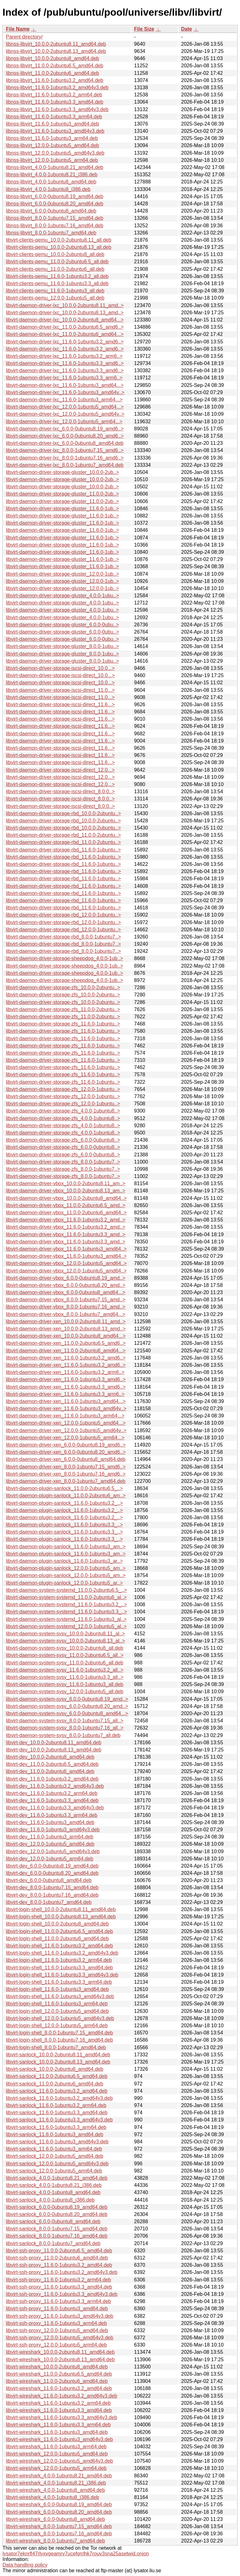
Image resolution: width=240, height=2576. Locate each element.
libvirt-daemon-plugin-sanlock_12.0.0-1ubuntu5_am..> (66, 1568)
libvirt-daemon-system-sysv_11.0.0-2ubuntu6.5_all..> (64, 1655)
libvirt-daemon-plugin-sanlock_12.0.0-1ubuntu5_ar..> (64, 1583)
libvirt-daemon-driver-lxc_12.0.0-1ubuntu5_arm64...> (64, 421)
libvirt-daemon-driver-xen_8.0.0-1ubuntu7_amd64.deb (65, 1481)
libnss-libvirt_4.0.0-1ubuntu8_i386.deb (48, 189)
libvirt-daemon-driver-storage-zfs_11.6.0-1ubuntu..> (63, 1023)
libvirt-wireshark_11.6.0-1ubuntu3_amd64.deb (57, 2432)
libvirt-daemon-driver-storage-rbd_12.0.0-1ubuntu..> (63, 915)
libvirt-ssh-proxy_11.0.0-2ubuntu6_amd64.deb (57, 2257)
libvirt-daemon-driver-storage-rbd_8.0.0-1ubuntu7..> (63, 936)
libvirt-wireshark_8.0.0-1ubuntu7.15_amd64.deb (59, 2526)
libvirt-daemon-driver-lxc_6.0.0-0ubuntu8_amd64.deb (64, 443)
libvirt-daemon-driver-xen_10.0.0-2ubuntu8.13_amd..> (66, 1328)
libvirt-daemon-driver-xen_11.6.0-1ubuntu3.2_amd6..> (66, 1357)
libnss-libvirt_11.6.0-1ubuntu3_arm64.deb (52, 138)
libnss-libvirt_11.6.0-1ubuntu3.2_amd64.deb (54, 80)
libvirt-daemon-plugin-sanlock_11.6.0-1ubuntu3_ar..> (64, 1561)
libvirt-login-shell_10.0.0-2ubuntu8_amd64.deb (57, 1923)
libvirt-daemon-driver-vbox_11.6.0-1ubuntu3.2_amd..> (65, 1219)
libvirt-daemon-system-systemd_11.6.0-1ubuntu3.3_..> (66, 1611)
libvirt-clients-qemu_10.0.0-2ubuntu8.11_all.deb (58, 240)
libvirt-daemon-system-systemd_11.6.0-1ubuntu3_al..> (66, 1619)
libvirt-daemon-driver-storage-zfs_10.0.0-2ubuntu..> (63, 987)
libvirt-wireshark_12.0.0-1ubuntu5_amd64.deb (57, 2453)
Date (186, 29)
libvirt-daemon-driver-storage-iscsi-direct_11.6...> (60, 704)
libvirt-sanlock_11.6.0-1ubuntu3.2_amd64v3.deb (59, 2098)
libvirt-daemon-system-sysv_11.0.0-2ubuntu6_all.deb (64, 1662)
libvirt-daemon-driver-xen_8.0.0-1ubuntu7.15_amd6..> (66, 1466)
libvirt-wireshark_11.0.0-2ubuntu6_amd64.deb (57, 2381)
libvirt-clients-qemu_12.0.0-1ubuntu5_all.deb (55, 298)
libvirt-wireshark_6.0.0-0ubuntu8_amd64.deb (55, 2519)
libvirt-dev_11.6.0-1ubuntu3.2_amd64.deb (52, 1779)
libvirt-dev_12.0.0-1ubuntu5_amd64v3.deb (53, 1851)
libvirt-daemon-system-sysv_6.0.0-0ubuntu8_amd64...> (67, 1713)
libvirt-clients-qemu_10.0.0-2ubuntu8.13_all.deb (58, 247)
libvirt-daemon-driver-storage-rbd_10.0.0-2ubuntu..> (63, 813)
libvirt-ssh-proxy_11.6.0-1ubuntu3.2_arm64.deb (58, 2279)
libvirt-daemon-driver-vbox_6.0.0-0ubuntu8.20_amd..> (65, 1285)
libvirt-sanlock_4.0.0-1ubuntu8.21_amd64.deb (57, 2178)
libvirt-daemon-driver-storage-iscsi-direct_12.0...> (60, 770)
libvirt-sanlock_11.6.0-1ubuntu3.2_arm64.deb (56, 2105)
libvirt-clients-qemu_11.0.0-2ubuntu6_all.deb (55, 269)
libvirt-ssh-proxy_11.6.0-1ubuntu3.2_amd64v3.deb (62, 2272)
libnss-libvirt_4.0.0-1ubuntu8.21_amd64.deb (54, 167)
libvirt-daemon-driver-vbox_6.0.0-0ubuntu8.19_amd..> (65, 1278)
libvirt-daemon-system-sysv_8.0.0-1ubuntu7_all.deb (63, 1735)
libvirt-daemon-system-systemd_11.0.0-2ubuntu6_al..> (66, 1597)
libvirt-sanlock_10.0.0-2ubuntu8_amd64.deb (54, 2069)
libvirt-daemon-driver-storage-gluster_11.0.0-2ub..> (62, 493)
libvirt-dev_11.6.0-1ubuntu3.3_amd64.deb (52, 1800)
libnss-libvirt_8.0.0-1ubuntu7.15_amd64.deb (54, 218)
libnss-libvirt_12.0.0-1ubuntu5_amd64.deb (52, 145)
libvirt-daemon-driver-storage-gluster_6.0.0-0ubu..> (62, 624)
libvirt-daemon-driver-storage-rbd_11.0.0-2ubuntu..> (63, 835)
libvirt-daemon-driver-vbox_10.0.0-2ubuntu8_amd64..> (66, 1198)
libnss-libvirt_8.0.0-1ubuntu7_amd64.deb (51, 232)
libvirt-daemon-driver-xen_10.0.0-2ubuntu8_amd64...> (66, 1336)
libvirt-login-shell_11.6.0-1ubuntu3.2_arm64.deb (59, 1960)
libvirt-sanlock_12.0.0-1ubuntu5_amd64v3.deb (57, 2163)
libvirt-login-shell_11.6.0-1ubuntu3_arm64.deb (57, 2003)
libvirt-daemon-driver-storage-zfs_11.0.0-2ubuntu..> (63, 1009)
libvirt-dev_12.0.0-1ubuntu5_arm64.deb (49, 1858)
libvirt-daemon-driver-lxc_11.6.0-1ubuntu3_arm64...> (64, 399)
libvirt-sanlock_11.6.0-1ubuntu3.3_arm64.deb (56, 2127)
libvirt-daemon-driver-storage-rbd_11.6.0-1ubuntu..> (63, 849)
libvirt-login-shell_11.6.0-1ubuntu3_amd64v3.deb (60, 1996)
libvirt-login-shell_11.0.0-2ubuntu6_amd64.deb (57, 1938)
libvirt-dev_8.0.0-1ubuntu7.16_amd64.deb (52, 1895)
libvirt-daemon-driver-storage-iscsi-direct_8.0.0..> (60, 791)
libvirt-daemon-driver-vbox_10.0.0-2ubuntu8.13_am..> (65, 1190)
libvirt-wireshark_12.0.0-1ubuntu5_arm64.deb (56, 2468)
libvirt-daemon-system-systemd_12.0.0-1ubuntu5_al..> (66, 1626)
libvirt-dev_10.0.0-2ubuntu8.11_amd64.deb (53, 1742)
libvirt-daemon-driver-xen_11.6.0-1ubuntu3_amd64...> (66, 1401)
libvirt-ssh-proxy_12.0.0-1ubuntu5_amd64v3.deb (59, 2337)
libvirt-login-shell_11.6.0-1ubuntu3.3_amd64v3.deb (62, 1974)
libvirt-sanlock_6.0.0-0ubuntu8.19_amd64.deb (57, 2207)
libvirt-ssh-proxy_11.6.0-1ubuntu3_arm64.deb (56, 2323)
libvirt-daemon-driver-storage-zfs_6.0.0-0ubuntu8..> (63, 1140)
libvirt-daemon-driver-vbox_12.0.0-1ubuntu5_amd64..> (66, 1263)
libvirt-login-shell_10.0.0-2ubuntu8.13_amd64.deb (61, 1916)
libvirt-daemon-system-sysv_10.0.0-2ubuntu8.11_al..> (65, 1633)
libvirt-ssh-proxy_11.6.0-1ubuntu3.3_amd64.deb (59, 2287)
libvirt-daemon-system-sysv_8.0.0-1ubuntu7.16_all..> (64, 1727)
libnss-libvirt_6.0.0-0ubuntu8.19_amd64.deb (54, 196)
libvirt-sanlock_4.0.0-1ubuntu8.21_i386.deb (54, 2185)
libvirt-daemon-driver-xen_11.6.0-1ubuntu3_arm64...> (65, 1415)
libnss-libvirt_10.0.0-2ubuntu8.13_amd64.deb (56, 51)
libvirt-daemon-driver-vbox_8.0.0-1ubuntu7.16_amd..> (65, 1306)
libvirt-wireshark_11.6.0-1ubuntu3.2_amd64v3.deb (61, 2396)
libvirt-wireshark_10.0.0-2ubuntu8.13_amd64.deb (60, 2359)
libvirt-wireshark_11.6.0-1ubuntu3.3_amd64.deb (59, 2410)
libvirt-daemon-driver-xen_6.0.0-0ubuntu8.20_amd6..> (66, 1452)
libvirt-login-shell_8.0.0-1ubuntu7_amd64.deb (56, 2047)
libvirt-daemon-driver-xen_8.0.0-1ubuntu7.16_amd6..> (66, 1474)
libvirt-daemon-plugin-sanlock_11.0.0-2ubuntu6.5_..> (64, 1488)
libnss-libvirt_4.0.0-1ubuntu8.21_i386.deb (52, 174)
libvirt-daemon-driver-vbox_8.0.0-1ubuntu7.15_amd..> (65, 1299)
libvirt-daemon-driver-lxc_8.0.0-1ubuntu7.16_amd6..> (65, 457)
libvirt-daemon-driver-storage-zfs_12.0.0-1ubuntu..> (63, 1089)
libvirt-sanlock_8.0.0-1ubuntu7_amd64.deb (53, 2243)
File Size (144, 29)
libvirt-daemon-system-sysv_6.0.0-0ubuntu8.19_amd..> (67, 1699)
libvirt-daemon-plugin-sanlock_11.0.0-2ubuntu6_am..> (66, 1495)
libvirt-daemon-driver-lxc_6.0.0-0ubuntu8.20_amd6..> (65, 436)
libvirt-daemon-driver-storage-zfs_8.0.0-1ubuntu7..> (63, 1162)
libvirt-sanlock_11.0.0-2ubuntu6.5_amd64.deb (57, 2076)
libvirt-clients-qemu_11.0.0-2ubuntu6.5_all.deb (57, 261)
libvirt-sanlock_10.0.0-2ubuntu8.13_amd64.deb (58, 2061)
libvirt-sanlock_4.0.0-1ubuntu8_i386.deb (50, 2200)
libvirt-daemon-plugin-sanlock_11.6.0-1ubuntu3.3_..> (64, 1524)
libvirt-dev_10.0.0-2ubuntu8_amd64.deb (50, 1757)
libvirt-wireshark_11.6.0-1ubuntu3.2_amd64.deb (59, 2388)
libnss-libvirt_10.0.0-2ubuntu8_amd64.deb (52, 58)
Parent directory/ (24, 36)
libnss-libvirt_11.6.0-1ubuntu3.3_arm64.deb (54, 116)
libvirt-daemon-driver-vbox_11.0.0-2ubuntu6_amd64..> (66, 1212)
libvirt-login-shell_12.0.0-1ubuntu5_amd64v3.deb (60, 2018)
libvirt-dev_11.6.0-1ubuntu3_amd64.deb (50, 1822)
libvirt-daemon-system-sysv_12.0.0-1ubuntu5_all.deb (64, 1691)
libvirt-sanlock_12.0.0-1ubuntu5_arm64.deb (54, 2170)
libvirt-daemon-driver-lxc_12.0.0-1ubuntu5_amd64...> (65, 406)
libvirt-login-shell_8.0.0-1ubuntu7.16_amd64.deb (59, 2040)
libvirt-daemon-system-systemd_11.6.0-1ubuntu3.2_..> (66, 1604)
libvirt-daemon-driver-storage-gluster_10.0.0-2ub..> (62, 472)
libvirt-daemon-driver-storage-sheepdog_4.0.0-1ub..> (64, 958)
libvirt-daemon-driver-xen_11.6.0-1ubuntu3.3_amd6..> (66, 1379)
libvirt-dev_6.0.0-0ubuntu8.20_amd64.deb (52, 1873)
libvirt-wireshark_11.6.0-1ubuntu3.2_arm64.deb (58, 2403)
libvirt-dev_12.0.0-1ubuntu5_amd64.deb (50, 1844)
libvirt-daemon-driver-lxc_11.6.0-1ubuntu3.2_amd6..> (65, 341)
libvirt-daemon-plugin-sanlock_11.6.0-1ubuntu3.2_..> (64, 1503)
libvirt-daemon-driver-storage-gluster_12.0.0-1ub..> (62, 574)
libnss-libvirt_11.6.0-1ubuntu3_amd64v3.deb (55, 131)
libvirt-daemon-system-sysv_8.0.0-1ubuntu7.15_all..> (64, 1720)
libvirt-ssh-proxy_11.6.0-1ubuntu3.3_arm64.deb (58, 2301)
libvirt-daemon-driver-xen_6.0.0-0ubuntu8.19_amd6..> (66, 1444)
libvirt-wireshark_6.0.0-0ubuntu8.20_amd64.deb (59, 2512)
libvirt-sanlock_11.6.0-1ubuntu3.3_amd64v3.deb (59, 2119)
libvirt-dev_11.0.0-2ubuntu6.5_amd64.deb (52, 1764)
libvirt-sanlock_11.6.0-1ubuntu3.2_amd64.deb (57, 2091)
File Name (18, 29)
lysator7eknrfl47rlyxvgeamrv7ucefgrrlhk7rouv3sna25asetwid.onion (75, 2553)
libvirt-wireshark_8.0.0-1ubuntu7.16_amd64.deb (59, 2533)
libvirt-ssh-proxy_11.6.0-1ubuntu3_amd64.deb (57, 2308)
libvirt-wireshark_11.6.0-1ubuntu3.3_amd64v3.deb (61, 2417)
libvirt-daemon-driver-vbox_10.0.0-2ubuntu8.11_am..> (65, 1183)
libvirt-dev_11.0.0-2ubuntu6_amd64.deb (50, 1771)
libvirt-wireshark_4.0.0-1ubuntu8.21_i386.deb (56, 2483)
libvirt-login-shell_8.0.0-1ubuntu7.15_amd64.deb (59, 2032)
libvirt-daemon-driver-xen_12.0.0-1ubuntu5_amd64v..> (66, 1430)
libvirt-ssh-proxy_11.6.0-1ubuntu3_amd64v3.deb (59, 2316)
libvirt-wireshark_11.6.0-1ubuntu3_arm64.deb (56, 2446)
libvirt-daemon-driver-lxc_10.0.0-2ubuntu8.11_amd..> (65, 305)
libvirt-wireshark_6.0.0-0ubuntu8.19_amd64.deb (59, 2504)
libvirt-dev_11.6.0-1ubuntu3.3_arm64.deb (52, 1815)
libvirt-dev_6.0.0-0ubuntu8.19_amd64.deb (52, 1866)
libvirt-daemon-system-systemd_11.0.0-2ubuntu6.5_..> (66, 1590)
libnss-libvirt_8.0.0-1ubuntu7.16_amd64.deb (54, 225)
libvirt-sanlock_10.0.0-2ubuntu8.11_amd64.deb (58, 2054)
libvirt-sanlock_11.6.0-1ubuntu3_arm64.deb (54, 2149)
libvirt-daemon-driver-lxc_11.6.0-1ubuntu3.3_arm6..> (64, 377)
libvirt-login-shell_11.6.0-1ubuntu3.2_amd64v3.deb (62, 1953)
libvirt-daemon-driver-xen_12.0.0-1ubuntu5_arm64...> (65, 1437)
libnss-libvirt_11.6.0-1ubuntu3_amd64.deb (52, 123)
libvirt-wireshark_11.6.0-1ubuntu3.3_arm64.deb (58, 2424)
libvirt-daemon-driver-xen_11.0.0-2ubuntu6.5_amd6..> (66, 1343)
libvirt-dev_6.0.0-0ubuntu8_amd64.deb (49, 1880)
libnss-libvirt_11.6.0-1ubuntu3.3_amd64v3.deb (57, 109)
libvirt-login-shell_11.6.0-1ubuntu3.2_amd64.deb (59, 1945)
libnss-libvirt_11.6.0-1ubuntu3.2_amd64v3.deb (57, 87)
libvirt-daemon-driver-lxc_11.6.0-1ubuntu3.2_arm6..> (64, 356)
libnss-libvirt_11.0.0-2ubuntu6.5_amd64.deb (54, 65)
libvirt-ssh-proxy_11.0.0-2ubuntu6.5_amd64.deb (59, 2250)
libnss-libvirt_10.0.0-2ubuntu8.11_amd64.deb (56, 44)
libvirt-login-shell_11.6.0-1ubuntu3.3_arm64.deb (59, 1982)
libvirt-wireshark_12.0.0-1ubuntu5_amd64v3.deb (59, 2461)
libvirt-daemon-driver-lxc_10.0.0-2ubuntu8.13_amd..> (65, 312)
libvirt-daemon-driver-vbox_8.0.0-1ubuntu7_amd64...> (65, 1314)
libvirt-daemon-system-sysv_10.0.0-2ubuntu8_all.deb (64, 1648)
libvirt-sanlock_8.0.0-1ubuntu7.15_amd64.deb (57, 2228)
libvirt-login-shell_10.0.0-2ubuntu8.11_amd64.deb (61, 1909)
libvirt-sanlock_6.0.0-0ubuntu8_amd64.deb (53, 2221)
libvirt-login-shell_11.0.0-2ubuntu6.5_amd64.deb (59, 1931)
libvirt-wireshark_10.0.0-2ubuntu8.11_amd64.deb (60, 2352)
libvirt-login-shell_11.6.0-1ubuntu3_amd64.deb (57, 1989)
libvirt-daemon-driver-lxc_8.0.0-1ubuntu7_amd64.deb (64, 465)
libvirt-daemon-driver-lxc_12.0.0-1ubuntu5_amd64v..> (65, 414)
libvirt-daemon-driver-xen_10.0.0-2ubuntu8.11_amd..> (66, 1321)
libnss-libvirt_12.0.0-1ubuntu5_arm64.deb (52, 160)
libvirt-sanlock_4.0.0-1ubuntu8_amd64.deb (53, 2192)
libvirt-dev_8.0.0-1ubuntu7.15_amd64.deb (52, 1887)
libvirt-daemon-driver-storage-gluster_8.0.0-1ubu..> (62, 646)
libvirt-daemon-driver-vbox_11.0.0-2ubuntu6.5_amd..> (65, 1205)
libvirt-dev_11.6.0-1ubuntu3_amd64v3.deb (53, 1829)
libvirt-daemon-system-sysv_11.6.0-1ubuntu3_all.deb (64, 1684)
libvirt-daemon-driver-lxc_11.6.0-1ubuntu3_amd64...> (65, 385)
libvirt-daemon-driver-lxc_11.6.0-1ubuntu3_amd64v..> (65, 392)
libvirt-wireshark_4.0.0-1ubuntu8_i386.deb (52, 2497)
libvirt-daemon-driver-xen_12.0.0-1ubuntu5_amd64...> (66, 1423)
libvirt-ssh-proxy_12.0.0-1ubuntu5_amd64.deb (57, 2330)
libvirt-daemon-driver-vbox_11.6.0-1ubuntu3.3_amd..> (65, 1234)
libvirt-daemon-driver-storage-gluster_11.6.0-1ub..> (62, 508)
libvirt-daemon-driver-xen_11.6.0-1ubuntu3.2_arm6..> (65, 1372)
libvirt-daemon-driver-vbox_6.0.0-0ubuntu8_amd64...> (65, 1292)
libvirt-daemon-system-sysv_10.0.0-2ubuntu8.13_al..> (65, 1640)
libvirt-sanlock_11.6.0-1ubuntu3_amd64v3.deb (57, 2141)
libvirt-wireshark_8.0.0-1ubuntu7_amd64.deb (55, 2540)
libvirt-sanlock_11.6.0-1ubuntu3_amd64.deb (54, 2134)
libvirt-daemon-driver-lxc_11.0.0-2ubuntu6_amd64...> (65, 334)
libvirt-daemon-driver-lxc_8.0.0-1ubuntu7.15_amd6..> (65, 450)
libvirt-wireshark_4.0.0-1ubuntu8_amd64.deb (55, 2490)
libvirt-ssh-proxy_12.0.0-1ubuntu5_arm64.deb (56, 2344)
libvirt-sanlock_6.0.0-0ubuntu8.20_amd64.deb (57, 2214)
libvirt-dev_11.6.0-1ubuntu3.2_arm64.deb (52, 1793)
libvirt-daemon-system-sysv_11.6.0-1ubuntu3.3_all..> (64, 1677)
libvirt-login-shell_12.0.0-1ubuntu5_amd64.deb (57, 2011)
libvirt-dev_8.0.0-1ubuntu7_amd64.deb (49, 1902)
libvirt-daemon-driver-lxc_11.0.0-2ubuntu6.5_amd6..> (65, 327)
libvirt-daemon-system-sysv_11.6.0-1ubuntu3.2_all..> (64, 1670)
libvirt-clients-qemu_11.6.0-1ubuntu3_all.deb (55, 290)
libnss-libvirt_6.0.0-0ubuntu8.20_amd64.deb (54, 203)
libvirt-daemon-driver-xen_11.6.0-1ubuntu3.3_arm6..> (65, 1394)
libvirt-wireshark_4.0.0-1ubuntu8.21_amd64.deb (59, 2475)
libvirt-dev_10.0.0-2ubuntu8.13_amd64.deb (53, 1749)
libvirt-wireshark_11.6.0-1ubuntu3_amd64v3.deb (59, 2439)
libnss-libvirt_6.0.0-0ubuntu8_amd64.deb (51, 210)
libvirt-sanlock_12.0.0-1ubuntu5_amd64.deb (54, 2156)
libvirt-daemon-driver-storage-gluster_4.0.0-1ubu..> (62, 595)
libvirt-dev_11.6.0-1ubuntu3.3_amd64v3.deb (55, 1807)
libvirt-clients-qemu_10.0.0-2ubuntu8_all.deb (55, 254)
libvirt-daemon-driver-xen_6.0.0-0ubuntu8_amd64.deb (65, 1459)
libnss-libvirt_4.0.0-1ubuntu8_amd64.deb (51, 181)
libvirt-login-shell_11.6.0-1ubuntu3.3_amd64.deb (59, 1967)
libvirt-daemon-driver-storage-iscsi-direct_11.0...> (60, 690)
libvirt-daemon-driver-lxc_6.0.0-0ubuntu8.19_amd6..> (65, 428)
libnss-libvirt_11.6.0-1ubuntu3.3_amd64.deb (54, 102)
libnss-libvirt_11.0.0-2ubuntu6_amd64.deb (52, 73)
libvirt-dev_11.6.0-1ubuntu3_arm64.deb (49, 1836)
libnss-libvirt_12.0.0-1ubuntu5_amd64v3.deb (55, 153)
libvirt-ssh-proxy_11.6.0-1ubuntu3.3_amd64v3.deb (62, 2294)
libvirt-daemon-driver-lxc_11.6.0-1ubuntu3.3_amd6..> (65, 363)
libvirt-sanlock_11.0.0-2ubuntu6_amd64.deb (54, 2083)
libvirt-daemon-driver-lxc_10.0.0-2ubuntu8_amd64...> (65, 319)
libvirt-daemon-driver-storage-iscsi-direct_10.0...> (60, 668)
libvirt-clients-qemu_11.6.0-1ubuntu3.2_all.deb (57, 276)
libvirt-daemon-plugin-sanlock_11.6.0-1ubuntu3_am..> (66, 1546)
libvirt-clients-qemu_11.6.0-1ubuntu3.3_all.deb (57, 283)
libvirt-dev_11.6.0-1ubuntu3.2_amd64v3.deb (55, 1786)
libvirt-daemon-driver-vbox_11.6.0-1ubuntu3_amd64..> (66, 1249)
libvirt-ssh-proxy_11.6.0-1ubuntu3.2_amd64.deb (59, 2265)
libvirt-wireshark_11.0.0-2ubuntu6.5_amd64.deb (59, 2374)
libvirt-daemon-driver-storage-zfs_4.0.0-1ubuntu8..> (63, 1110)
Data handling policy (25, 2565)
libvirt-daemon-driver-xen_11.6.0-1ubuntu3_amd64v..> (66, 1408)
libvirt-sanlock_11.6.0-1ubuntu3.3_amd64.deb (57, 2112)
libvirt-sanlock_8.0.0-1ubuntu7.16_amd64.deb (57, 2236)
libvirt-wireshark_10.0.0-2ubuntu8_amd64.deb (57, 2366)
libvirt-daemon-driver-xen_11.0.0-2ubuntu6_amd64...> (66, 1350)
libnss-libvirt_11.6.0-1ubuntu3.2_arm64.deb (54, 94)
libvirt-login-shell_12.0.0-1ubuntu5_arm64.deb (57, 2025)
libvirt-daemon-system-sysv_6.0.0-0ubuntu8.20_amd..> (67, 1706)
